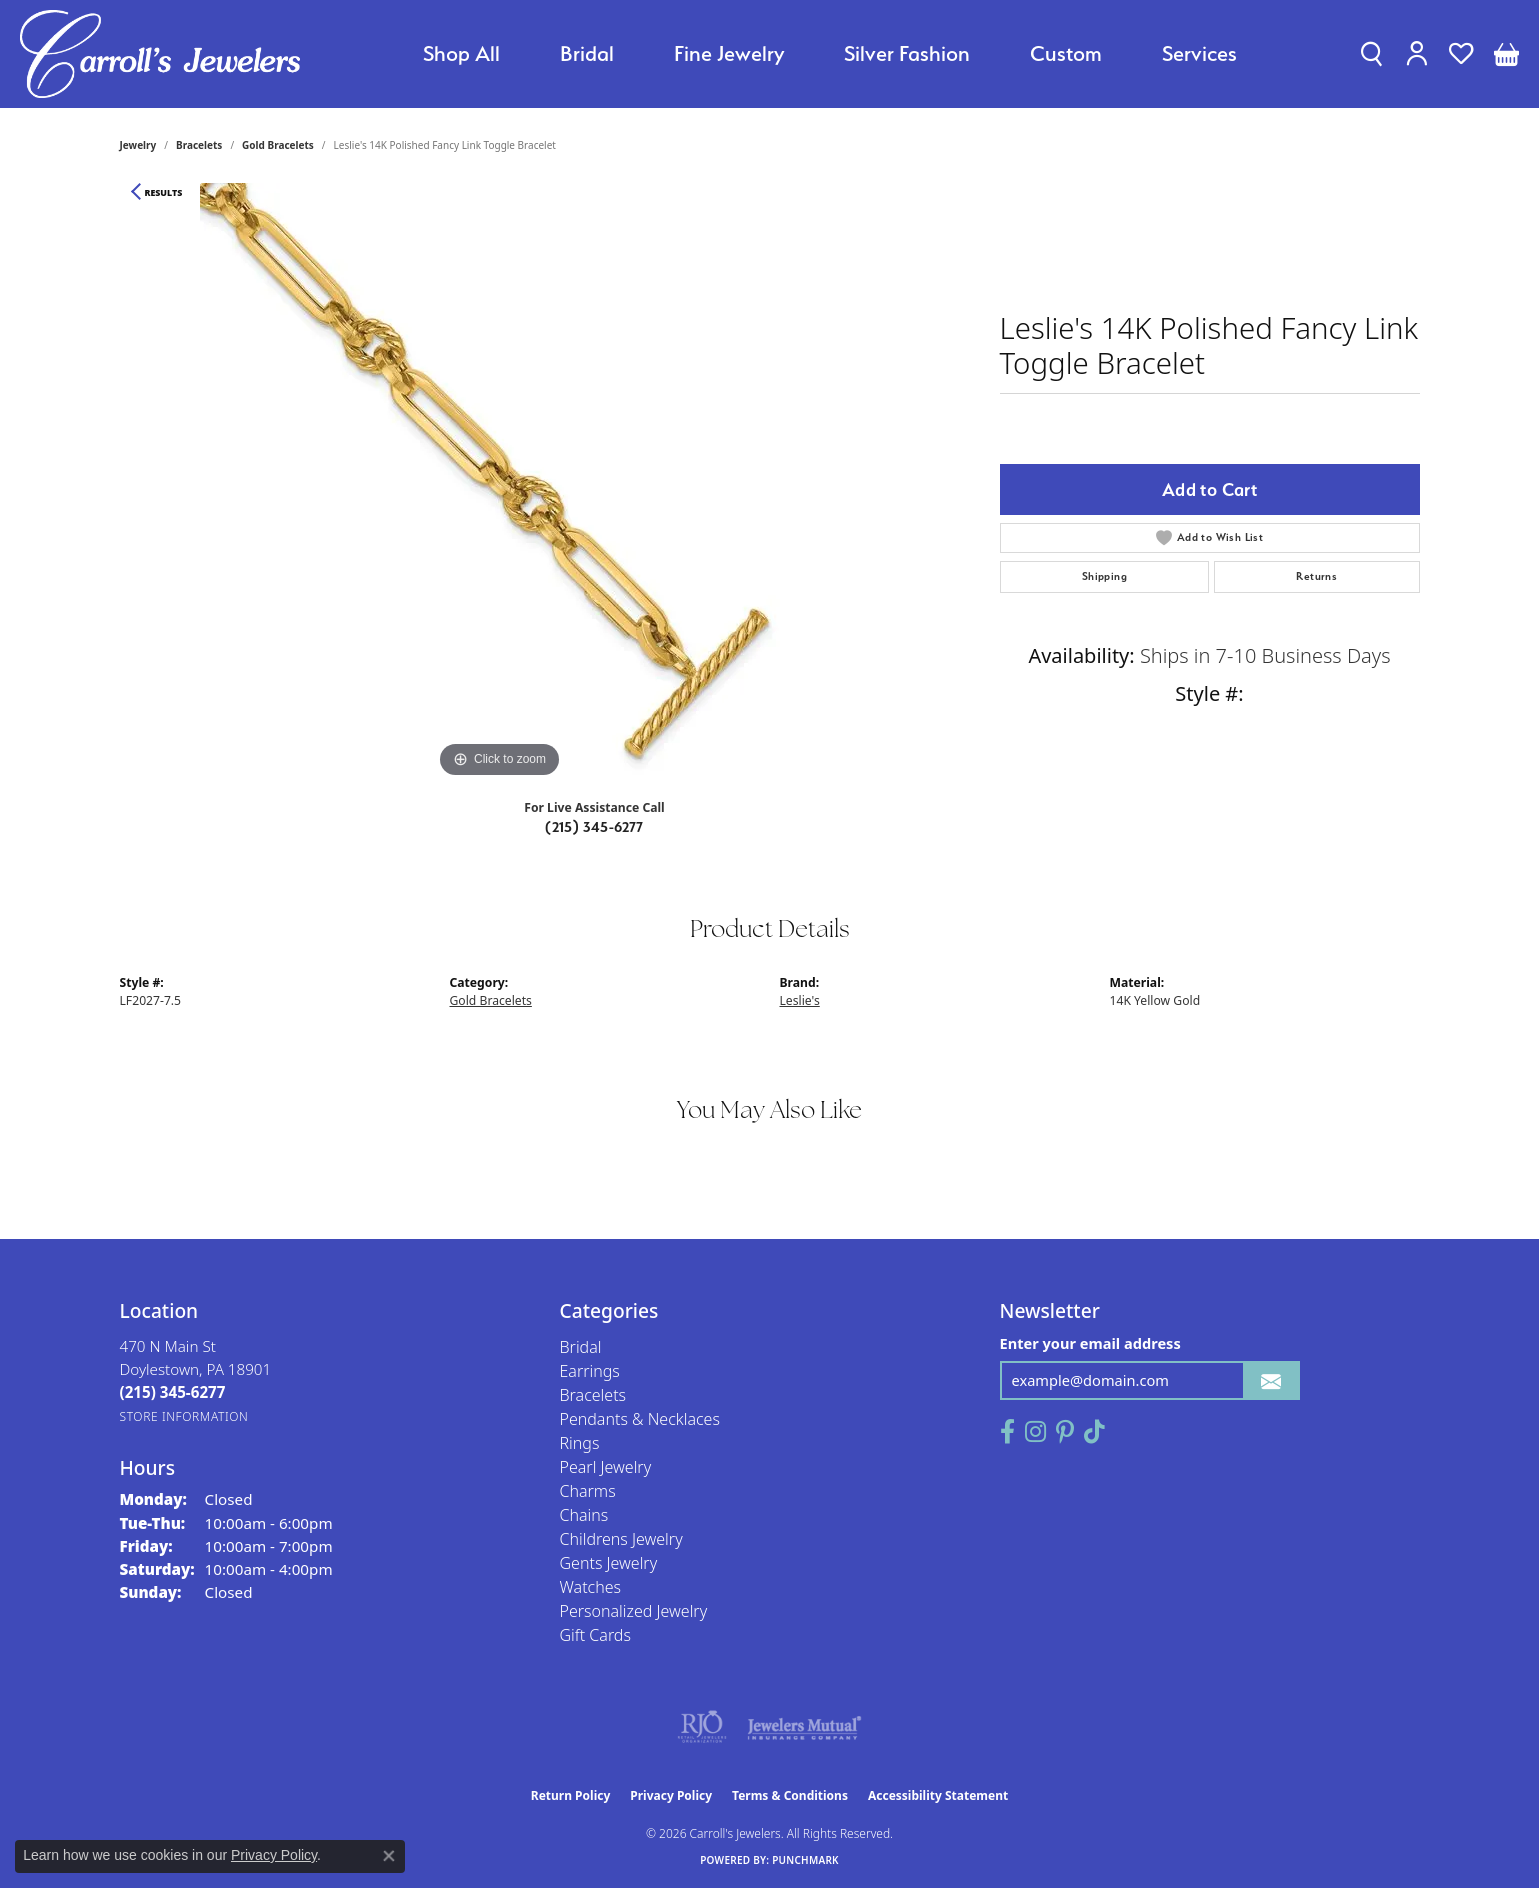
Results (164, 193)
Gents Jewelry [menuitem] (609, 1563)
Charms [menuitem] (588, 1491)
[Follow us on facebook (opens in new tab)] (1007, 1432)
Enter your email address (1090, 1343)
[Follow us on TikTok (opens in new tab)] (1094, 1432)
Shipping (1104, 576)
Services (1199, 53)
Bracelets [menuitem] (593, 1395)
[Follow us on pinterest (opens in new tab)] (1065, 1432)
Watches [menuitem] (591, 1587)
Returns (1316, 576)
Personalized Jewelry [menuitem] (634, 1611)
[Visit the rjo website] (702, 1727)
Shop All (461, 53)
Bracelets (199, 145)
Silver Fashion (907, 53)
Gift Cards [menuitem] (595, 1635)
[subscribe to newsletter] (1271, 1380)
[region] (500, 483)
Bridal (587, 53)
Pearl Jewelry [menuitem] (606, 1467)
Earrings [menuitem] (590, 1371)
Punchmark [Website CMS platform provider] (805, 1860)
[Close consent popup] (389, 1856)
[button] (1371, 54)
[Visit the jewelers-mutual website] (804, 1727)
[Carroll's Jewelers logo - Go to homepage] (160, 54)
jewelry (138, 145)
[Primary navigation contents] (830, 54)
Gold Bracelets (278, 145)
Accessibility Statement (938, 1795)
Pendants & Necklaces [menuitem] (640, 1419)
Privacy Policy (671, 1795)
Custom (1066, 53)
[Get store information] (184, 1416)
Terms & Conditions (790, 1795)
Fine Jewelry (729, 53)
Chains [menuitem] (584, 1515)
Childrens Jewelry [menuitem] (621, 1539)
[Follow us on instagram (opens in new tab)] (1035, 1432)
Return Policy (571, 1795)
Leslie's (800, 1000)
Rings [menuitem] (580, 1443)
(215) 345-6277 (594, 827)
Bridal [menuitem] (581, 1347)
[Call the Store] (173, 1392)
